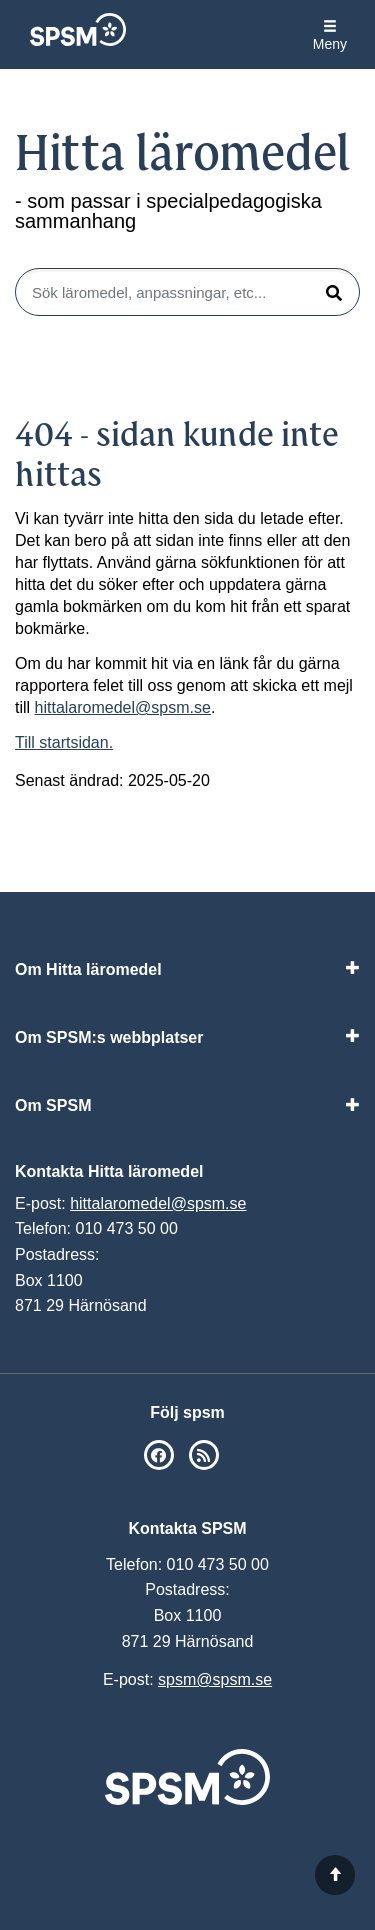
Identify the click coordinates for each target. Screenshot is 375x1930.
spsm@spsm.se (215, 1679)
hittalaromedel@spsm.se (123, 707)
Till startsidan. (64, 742)
